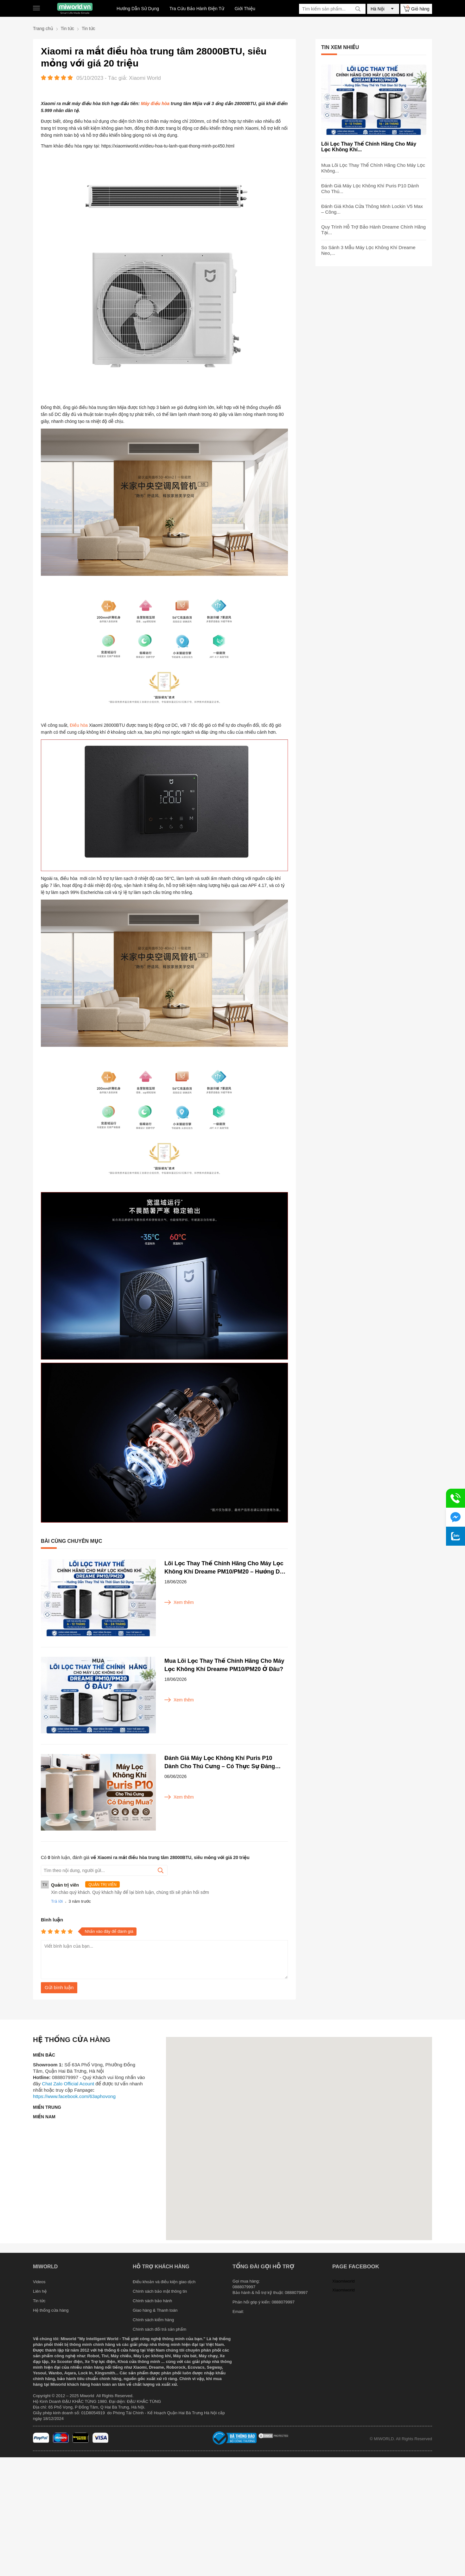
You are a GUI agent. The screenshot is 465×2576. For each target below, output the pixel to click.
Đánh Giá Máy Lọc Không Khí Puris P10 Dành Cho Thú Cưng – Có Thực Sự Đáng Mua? (219, 1762)
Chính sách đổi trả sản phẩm (159, 2329)
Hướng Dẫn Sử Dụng (138, 8)
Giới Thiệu (245, 8)
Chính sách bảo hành (152, 2300)
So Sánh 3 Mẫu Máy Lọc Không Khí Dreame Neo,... (368, 250)
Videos (39, 2281)
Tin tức (39, 2300)
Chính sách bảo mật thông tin (160, 2291)
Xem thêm (179, 1602)
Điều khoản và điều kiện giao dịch (164, 2281)
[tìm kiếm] (358, 9)
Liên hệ (40, 2291)
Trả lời (57, 1901)
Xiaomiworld (343, 2281)
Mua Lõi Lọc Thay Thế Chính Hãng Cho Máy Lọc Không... (373, 167)
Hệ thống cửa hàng (50, 2310)
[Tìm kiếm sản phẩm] (332, 9)
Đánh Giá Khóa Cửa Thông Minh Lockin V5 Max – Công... (372, 209)
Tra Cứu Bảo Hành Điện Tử (196, 8)
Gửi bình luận (59, 1987)
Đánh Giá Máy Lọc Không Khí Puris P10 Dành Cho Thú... (370, 188)
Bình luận (52, 1919)
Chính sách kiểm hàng (153, 2319)
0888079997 (283, 2302)
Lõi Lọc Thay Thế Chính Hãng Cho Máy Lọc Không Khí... (368, 146)
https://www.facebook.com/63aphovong (74, 2096)
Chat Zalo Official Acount (68, 2083)
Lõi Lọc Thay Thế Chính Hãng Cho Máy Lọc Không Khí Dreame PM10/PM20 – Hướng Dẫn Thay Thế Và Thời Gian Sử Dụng (225, 1568)
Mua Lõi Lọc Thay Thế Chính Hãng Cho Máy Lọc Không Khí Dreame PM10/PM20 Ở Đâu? (224, 1665)
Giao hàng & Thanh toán (155, 2310)
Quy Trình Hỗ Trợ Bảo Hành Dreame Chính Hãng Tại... (373, 229)
